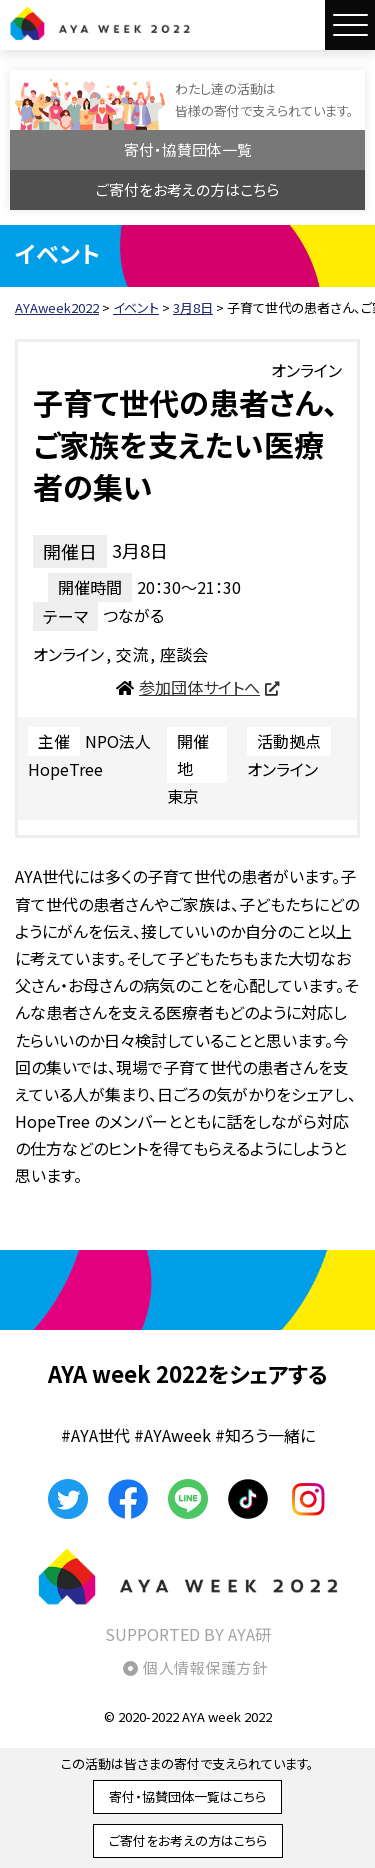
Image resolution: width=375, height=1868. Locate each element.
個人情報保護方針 (205, 1667)
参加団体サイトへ (199, 687)
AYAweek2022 (100, 23)
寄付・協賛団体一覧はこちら (187, 1796)
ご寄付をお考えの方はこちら (187, 189)
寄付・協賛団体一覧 (188, 149)
